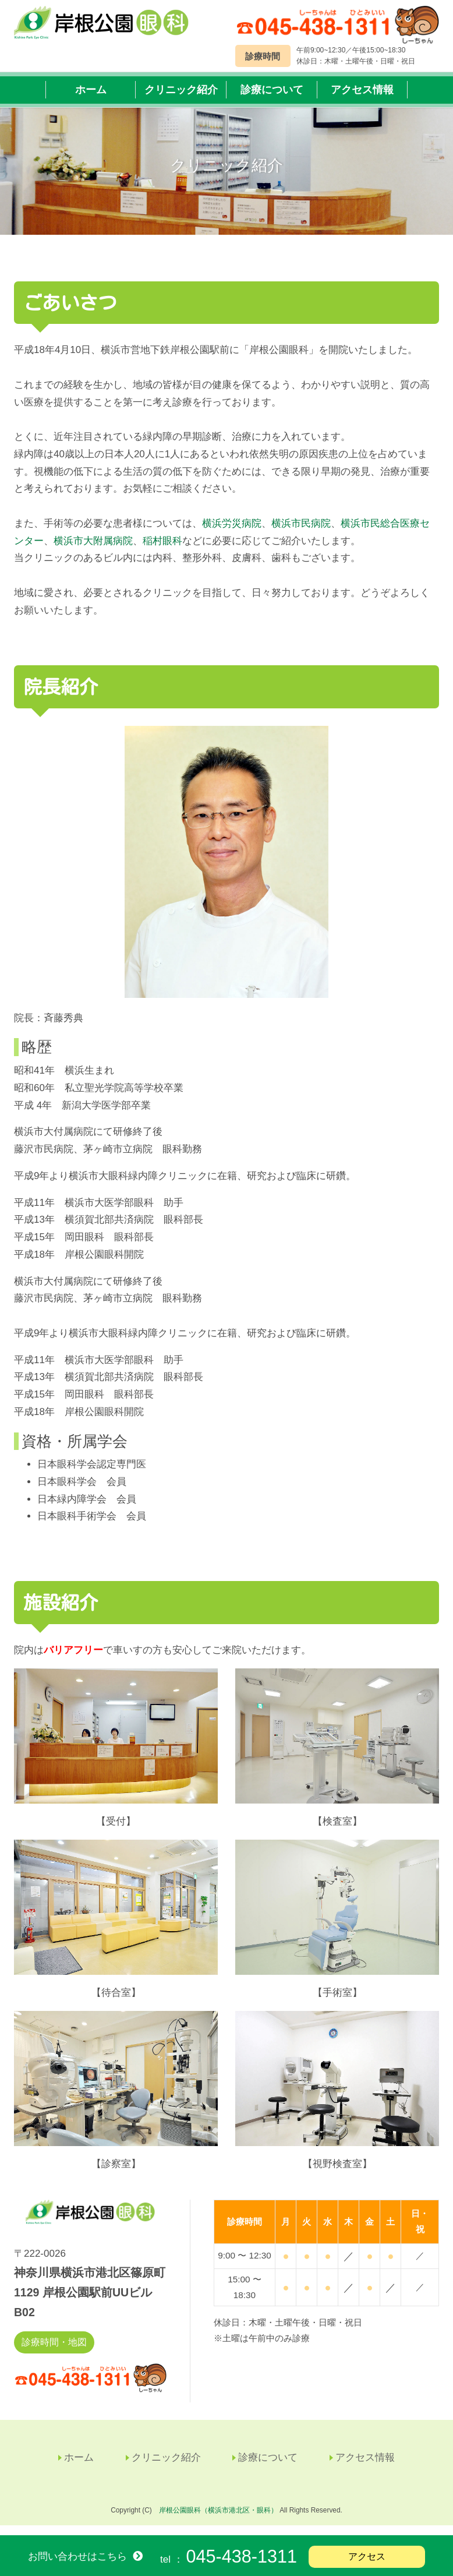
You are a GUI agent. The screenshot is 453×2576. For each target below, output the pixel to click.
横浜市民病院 (301, 533)
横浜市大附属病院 (93, 550)
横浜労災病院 (231, 533)
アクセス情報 (362, 94)
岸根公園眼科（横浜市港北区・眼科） (218, 2520)
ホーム (91, 94)
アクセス (366, 2556)
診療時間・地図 (54, 2353)
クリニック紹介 (181, 94)
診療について (271, 94)
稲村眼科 (162, 550)
